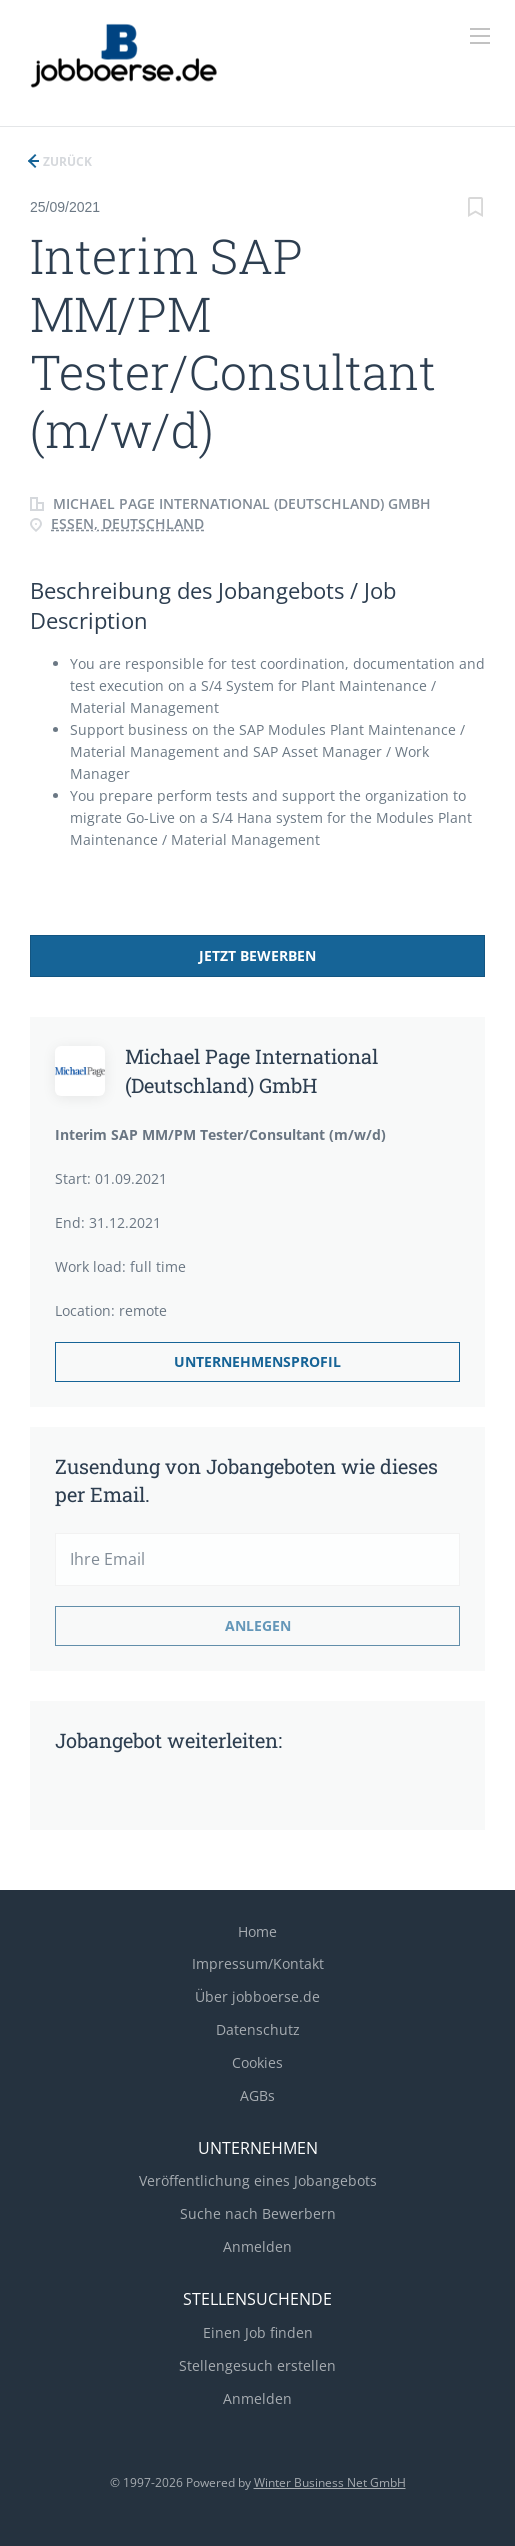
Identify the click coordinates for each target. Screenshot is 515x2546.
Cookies (257, 2062)
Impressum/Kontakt (258, 1963)
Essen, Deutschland (127, 523)
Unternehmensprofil (257, 1361)
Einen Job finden (258, 2332)
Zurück (66, 161)
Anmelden (257, 2246)
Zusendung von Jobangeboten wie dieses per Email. (246, 1480)
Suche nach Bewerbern (258, 2213)
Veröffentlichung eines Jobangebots (258, 2180)
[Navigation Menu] (480, 36)
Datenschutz (258, 2029)
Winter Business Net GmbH (330, 2482)
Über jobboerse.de (257, 1996)
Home (257, 1931)
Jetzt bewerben (257, 955)
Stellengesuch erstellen (257, 2365)
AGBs (257, 2095)
